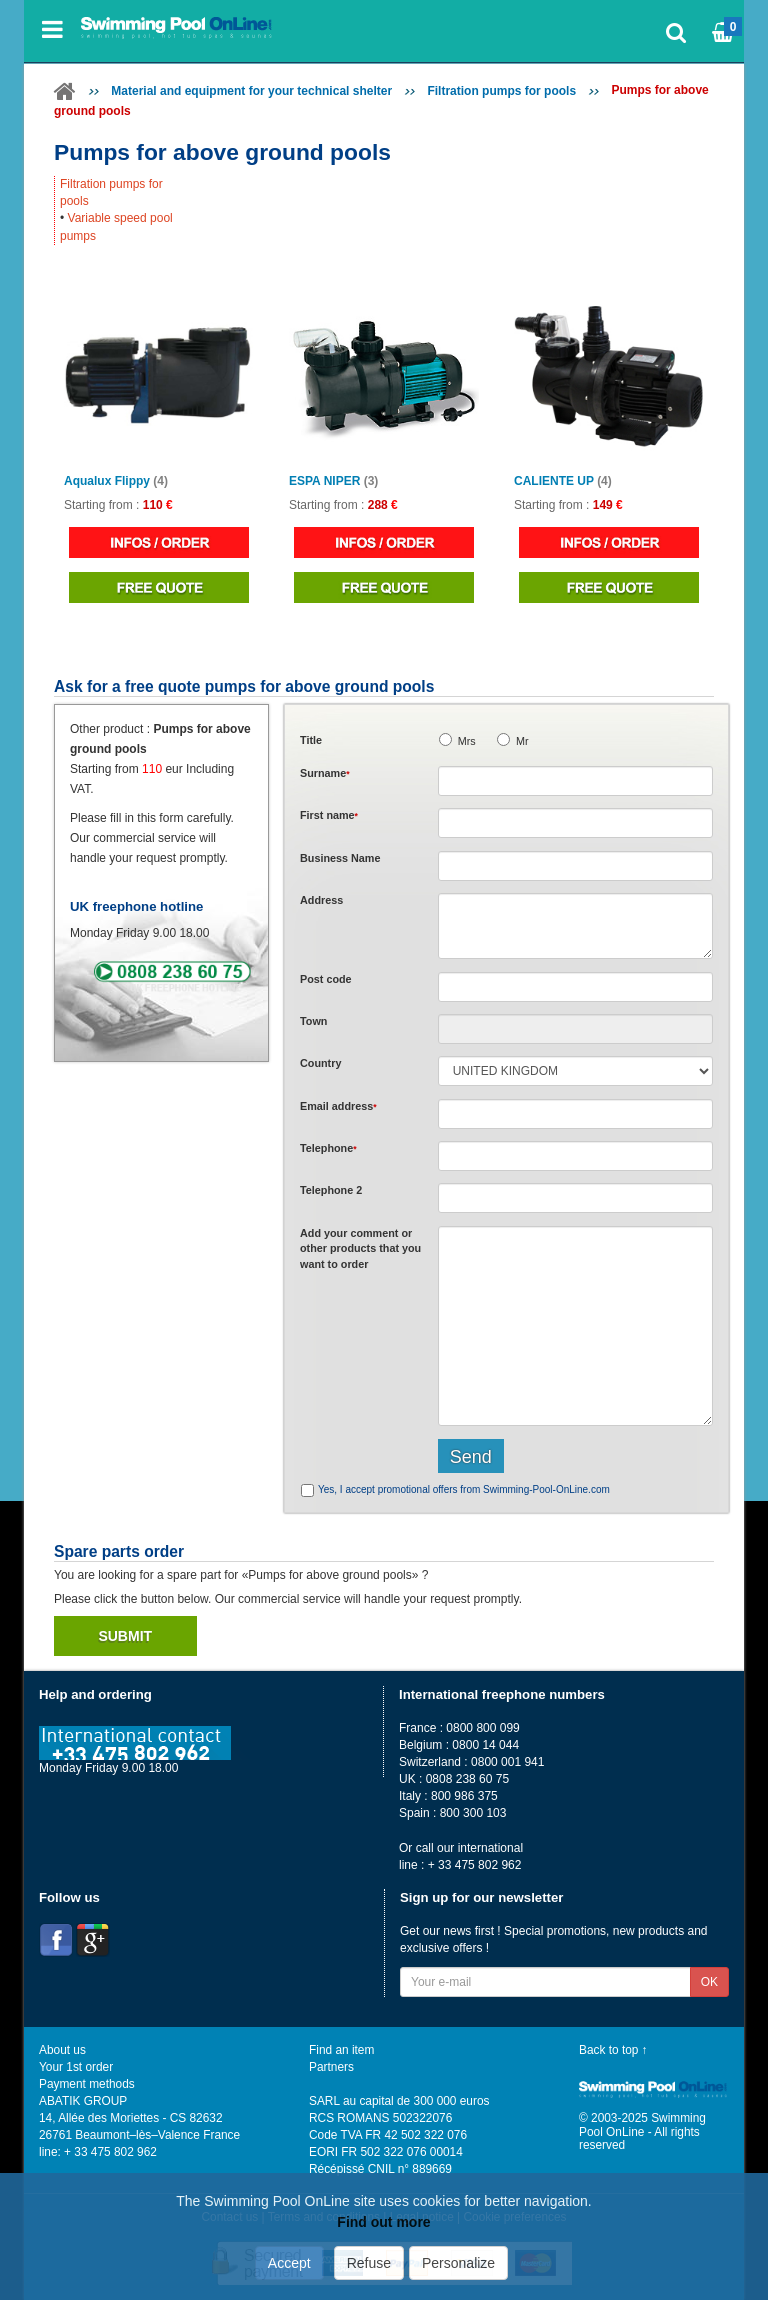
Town (313, 1021)
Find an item (341, 2050)
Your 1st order (76, 2067)
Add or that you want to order (360, 1248)
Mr (522, 741)
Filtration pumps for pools (501, 91)
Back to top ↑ (613, 2050)
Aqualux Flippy (116, 481)
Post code (326, 979)
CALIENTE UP (563, 481)
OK (709, 1982)
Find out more (383, 2222)
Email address (338, 1106)
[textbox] (575, 987)
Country (320, 1063)
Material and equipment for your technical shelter (251, 91)
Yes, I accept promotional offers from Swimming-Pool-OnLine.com (464, 1489)
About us (62, 2050)
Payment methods (87, 2084)
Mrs (467, 741)
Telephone (328, 1148)
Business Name (340, 858)
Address (321, 900)
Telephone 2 (331, 1190)
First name (329, 815)
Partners (331, 2067)
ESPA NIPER (333, 481)
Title (311, 740)
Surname (325, 773)
